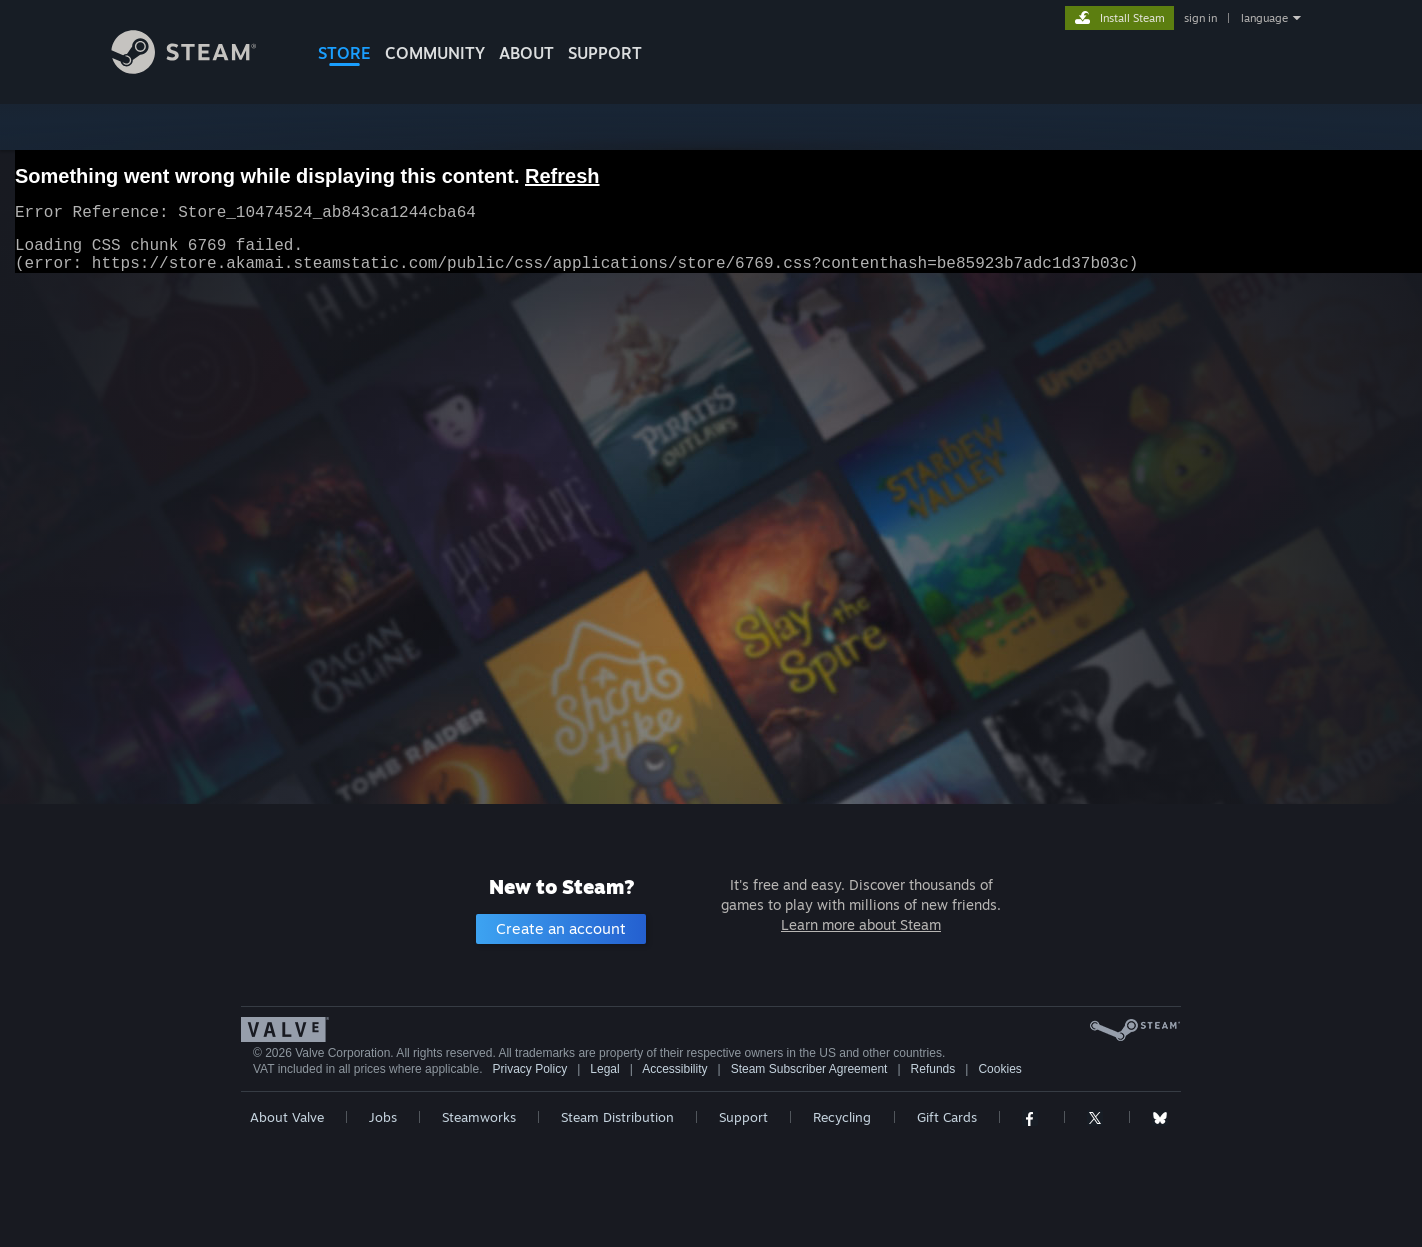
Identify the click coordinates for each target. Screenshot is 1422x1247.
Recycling (842, 1117)
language (1264, 18)
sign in (1200, 18)
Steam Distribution (617, 1117)
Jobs (383, 1117)
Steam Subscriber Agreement (809, 1069)
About (526, 53)
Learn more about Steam (861, 924)
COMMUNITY (435, 53)
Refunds (933, 1069)
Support (743, 1117)
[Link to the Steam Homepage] (199, 68)
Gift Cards (947, 1117)
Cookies (999, 1069)
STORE (344, 53)
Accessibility (674, 1069)
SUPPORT (605, 53)
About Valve (287, 1117)
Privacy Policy (529, 1069)
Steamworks (479, 1117)
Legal (604, 1069)
